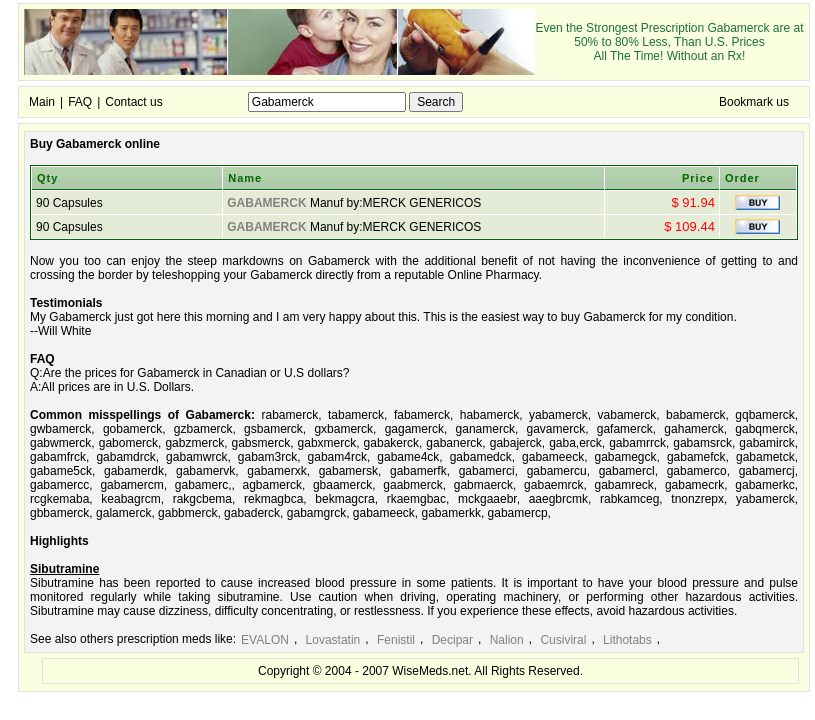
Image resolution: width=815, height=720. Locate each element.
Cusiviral (563, 640)
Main (42, 102)
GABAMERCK (266, 203)
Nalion (507, 640)
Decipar (452, 640)
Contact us (133, 102)
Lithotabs (627, 640)
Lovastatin (333, 640)
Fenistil (396, 640)
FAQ (80, 102)
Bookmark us (754, 102)
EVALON (265, 640)
